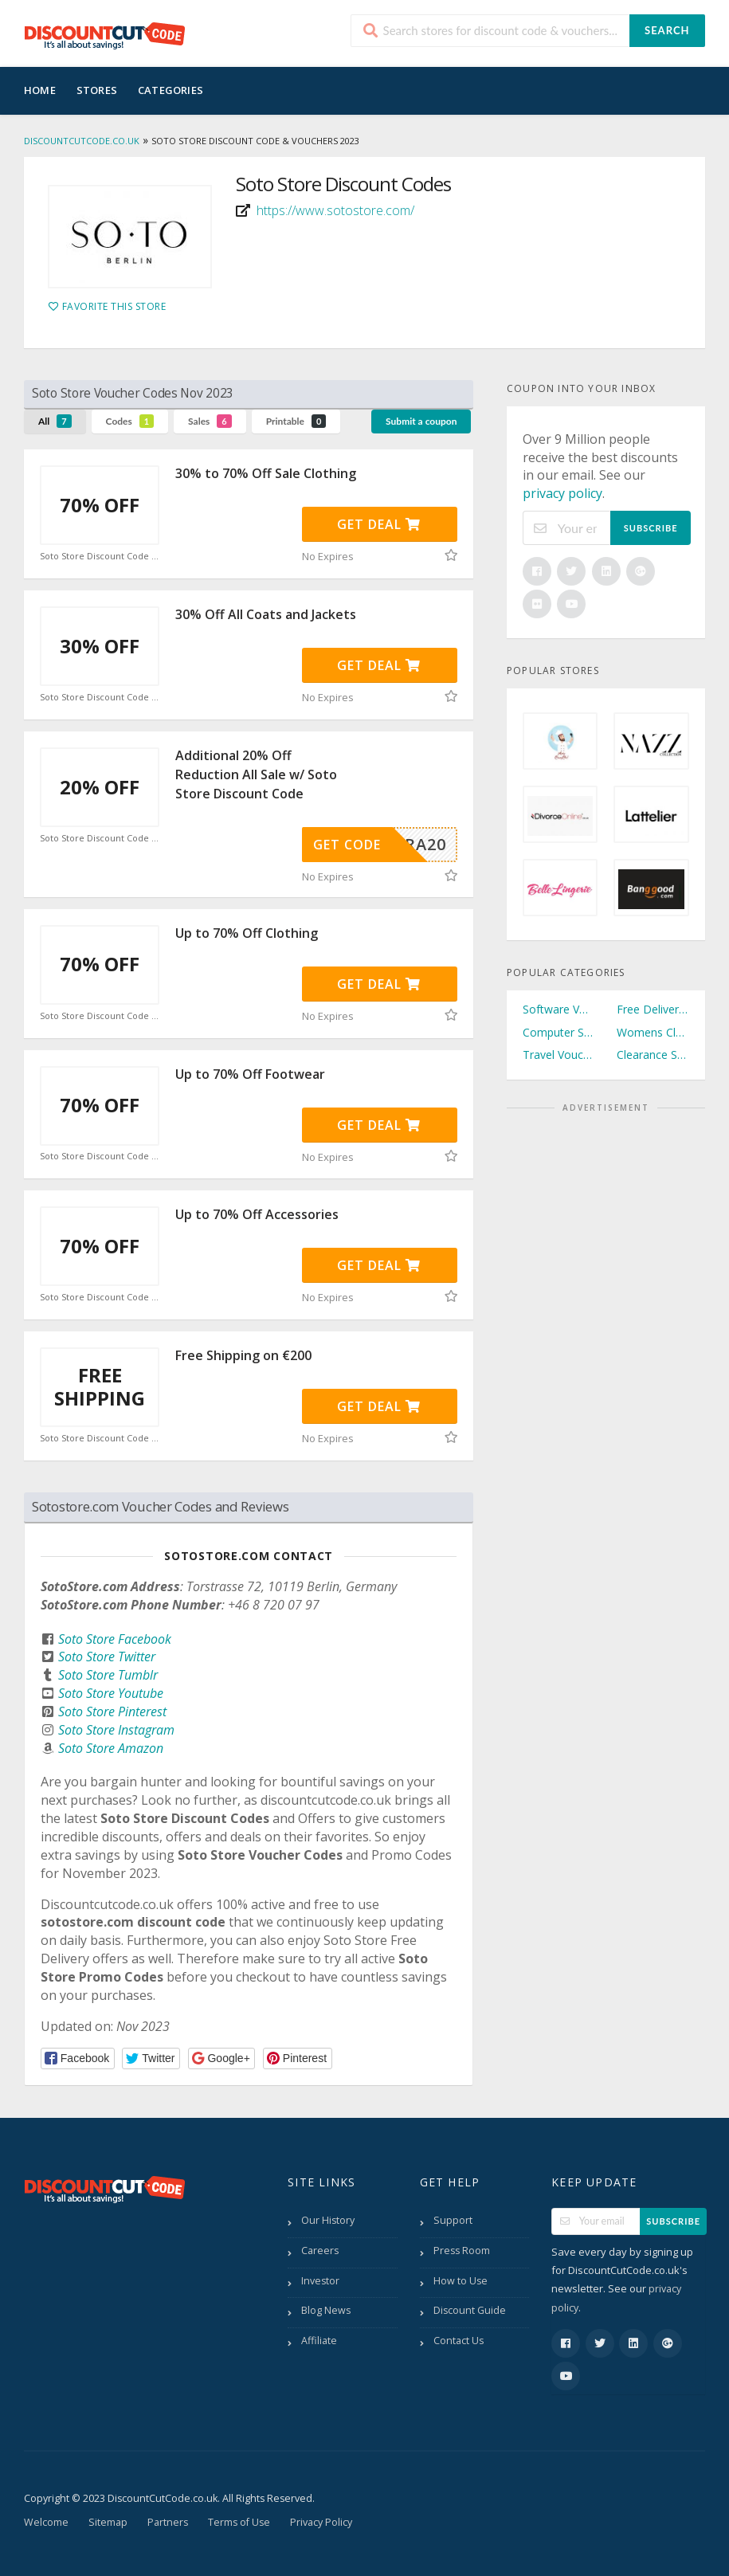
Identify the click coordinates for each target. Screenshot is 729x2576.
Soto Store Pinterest (112, 1711)
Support (452, 2220)
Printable (296, 421)
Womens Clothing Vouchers (653, 1032)
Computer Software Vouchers (559, 1032)
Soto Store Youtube (110, 1693)
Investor (320, 2281)
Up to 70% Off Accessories (257, 1214)
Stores (96, 90)
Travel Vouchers (559, 1054)
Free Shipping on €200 (243, 1355)
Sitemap (107, 2522)
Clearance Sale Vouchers (653, 1054)
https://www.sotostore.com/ (335, 210)
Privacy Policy (321, 2522)
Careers (320, 2250)
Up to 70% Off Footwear (250, 1074)
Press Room (461, 2250)
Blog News (326, 2310)
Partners (167, 2522)
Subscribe (651, 528)
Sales (210, 421)
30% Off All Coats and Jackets (265, 614)
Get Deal (379, 524)
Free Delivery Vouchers (653, 1009)
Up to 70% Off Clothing (246, 933)
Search (667, 30)
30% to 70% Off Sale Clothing (265, 473)
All (55, 421)
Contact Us (458, 2340)
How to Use (460, 2281)
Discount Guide (469, 2310)
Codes (130, 421)
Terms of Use (239, 2522)
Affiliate (319, 2340)
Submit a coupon (421, 421)
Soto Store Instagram (116, 1730)
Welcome (46, 2522)
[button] (78, 2058)
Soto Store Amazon (110, 1748)
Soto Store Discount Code (99, 556)
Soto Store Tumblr (108, 1675)
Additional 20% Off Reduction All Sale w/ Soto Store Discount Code (256, 774)
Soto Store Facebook (114, 1639)
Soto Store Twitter (106, 1656)
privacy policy (562, 493)
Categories (170, 90)
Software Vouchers (559, 1009)
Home (40, 90)
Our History (328, 2220)
